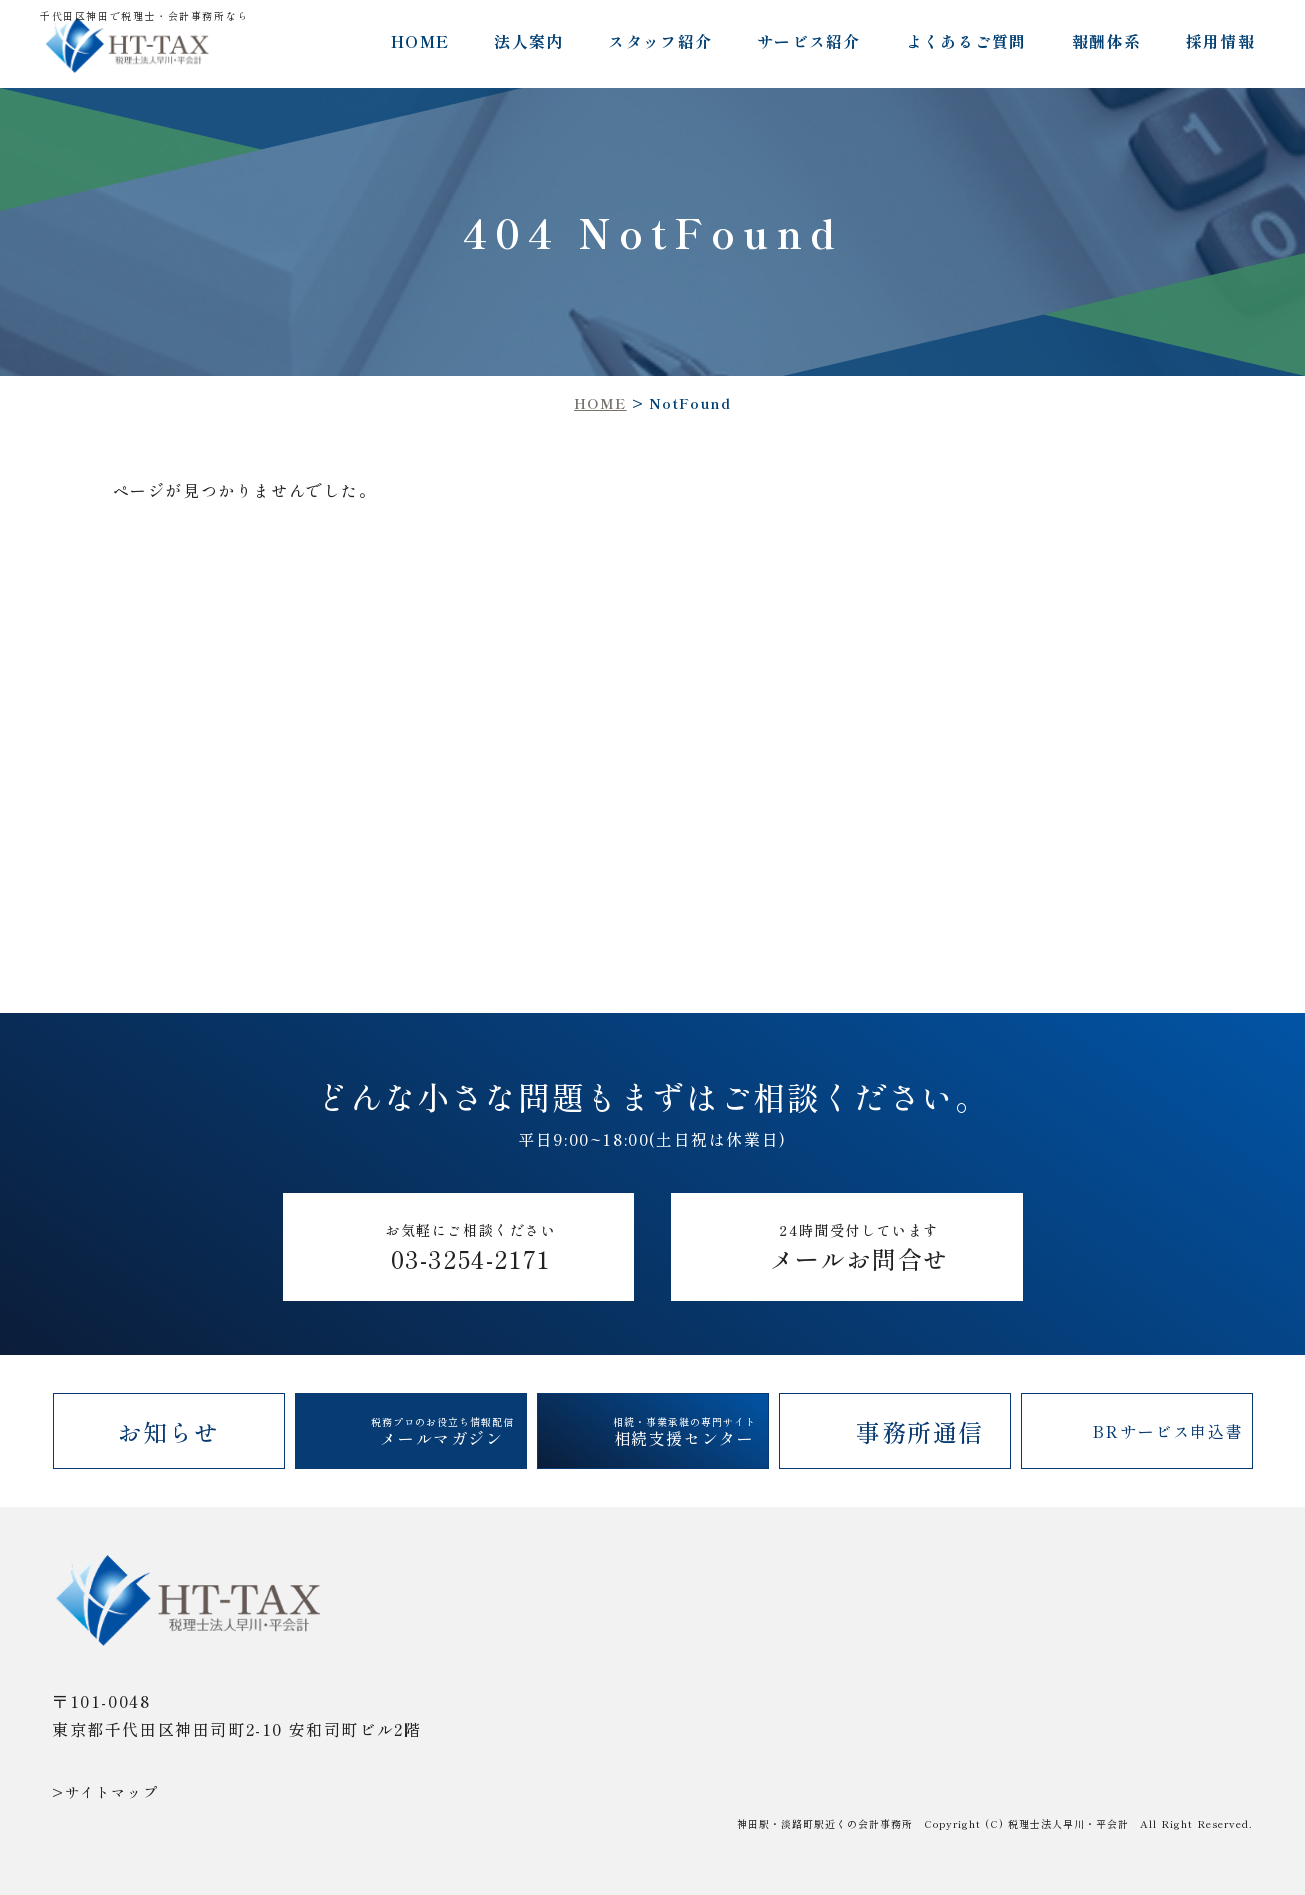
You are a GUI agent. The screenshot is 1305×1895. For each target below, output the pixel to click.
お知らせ (168, 1431)
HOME (420, 41)
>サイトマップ (105, 1792)
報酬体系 (1106, 41)
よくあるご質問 (966, 41)
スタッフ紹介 (660, 41)
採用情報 (1220, 41)
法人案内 (528, 41)
